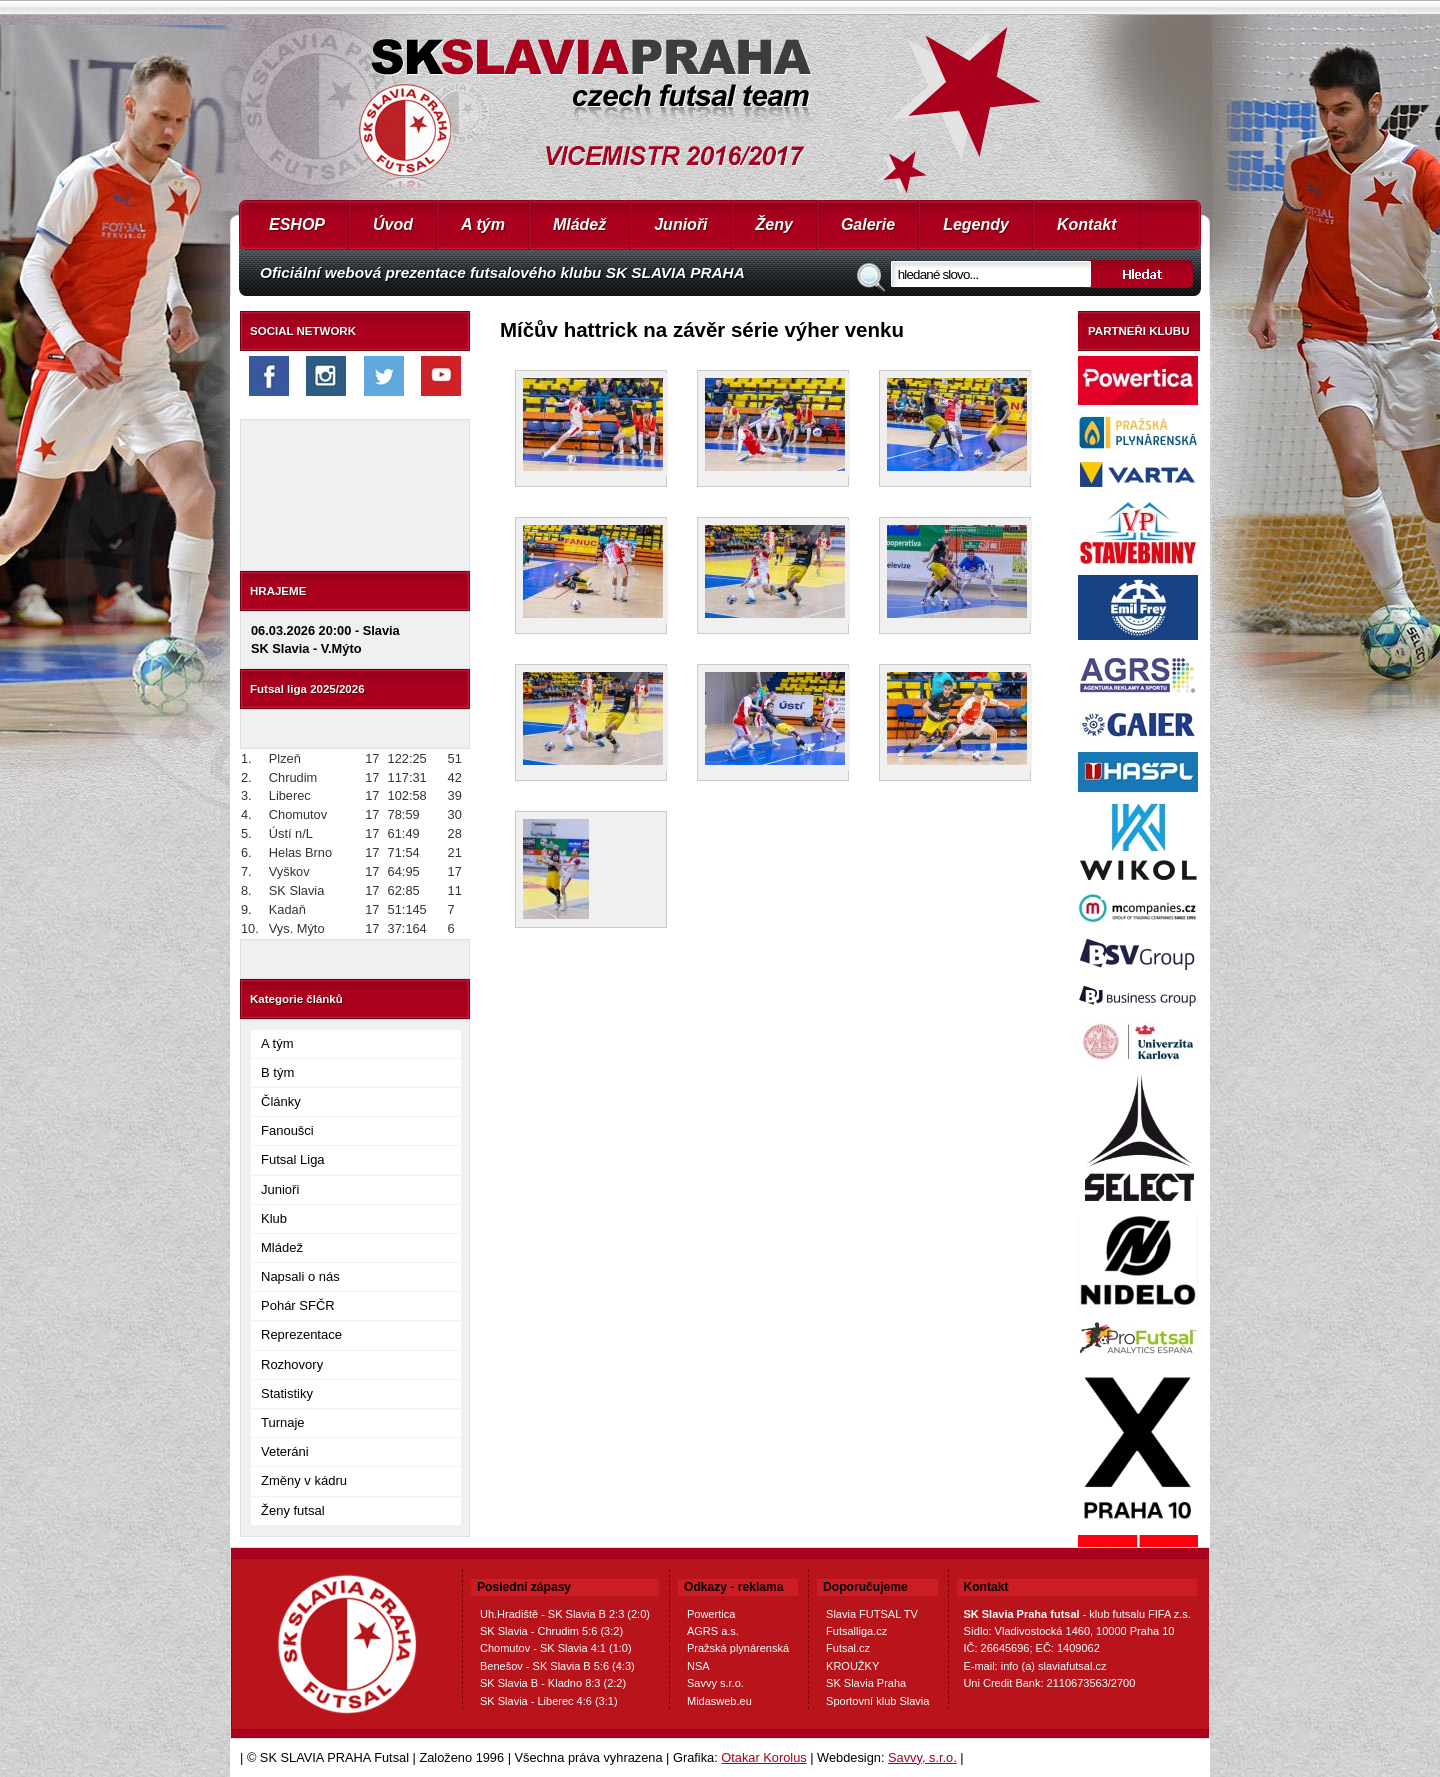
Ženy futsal (293, 1510)
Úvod (393, 224)
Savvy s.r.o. (715, 1683)
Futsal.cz (848, 1648)
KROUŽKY (852, 1666)
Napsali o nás (300, 1276)
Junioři (680, 224)
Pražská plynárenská (738, 1648)
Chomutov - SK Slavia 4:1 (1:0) (556, 1648)
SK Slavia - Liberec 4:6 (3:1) (549, 1701)
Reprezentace (301, 1334)
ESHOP (297, 224)
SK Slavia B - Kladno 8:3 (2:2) (553, 1683)
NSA (698, 1666)
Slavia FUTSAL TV (872, 1614)
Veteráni (285, 1451)
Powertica (711, 1614)
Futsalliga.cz (856, 1631)
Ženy (774, 224)
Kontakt (1087, 224)
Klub (274, 1218)
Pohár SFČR (298, 1305)
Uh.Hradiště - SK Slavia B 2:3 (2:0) (565, 1614)
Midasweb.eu (719, 1701)
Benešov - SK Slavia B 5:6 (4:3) (557, 1666)
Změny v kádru (304, 1480)
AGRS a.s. (713, 1631)
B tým (277, 1072)
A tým (483, 224)
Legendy (976, 224)
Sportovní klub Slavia (877, 1701)
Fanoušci (287, 1130)
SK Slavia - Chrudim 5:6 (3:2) (551, 1631)
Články (281, 1101)
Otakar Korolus (763, 1757)
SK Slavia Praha (866, 1683)
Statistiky (287, 1393)
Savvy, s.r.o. (922, 1757)
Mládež (579, 224)
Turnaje (283, 1422)
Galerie (868, 224)
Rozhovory (292, 1364)
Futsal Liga (293, 1159)
